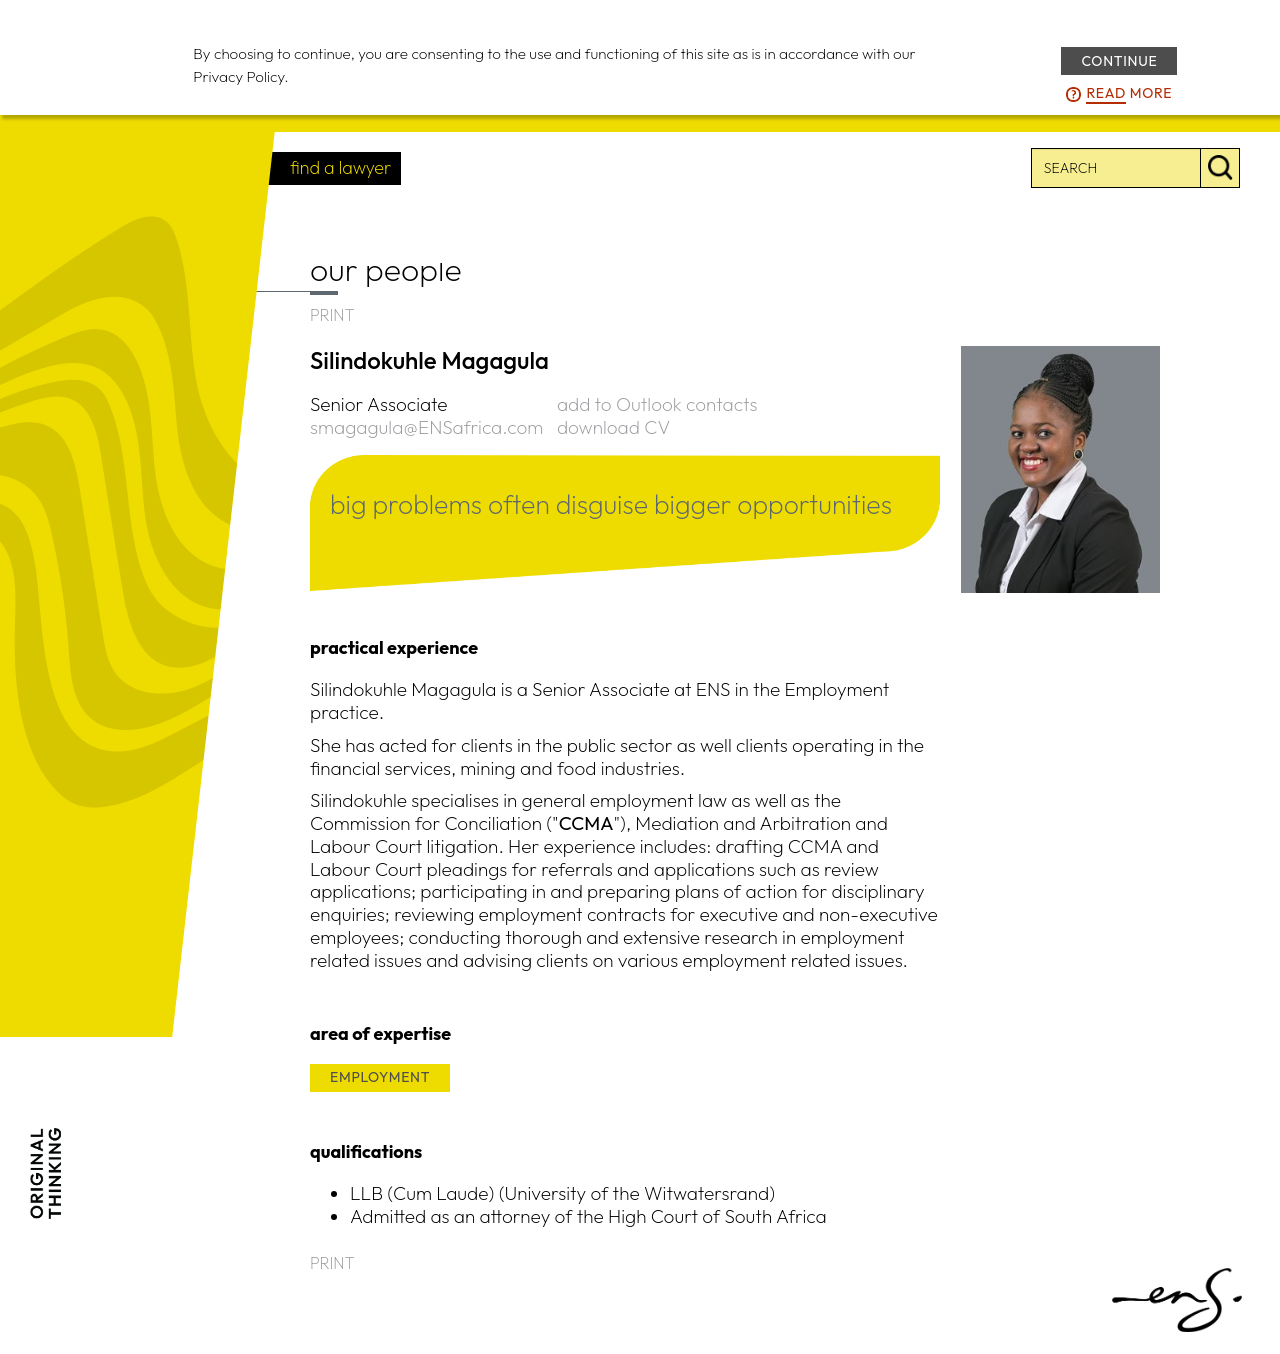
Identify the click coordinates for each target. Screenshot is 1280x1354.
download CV (613, 427)
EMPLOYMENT (380, 1077)
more (1129, 94)
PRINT (332, 315)
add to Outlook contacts (657, 404)
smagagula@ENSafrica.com (426, 427)
